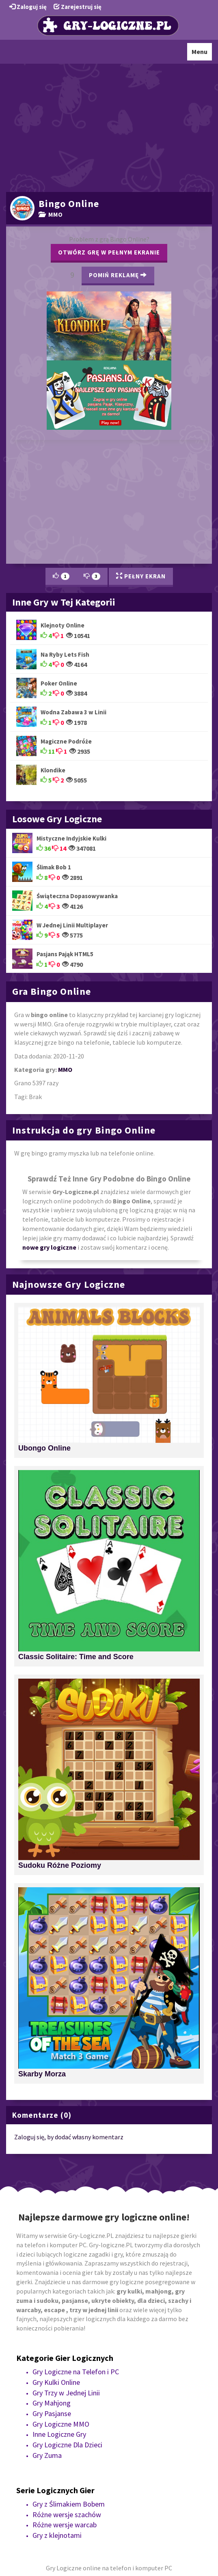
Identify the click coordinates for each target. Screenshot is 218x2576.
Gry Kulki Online (56, 2382)
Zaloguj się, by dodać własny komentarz (68, 2137)
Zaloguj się (28, 7)
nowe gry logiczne (49, 1247)
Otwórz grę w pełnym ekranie (109, 252)
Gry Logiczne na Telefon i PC (75, 2371)
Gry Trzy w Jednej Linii (66, 2392)
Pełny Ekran (141, 576)
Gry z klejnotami (57, 2535)
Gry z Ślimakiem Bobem (68, 2504)
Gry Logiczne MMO (60, 2424)
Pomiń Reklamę (118, 275)
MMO (51, 214)
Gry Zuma (47, 2455)
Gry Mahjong (51, 2403)
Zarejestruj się (77, 7)
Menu (201, 53)
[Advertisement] (109, 126)
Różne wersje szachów (66, 2514)
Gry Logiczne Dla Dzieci (67, 2444)
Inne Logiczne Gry (59, 2434)
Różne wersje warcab (64, 2524)
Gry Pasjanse (51, 2413)
